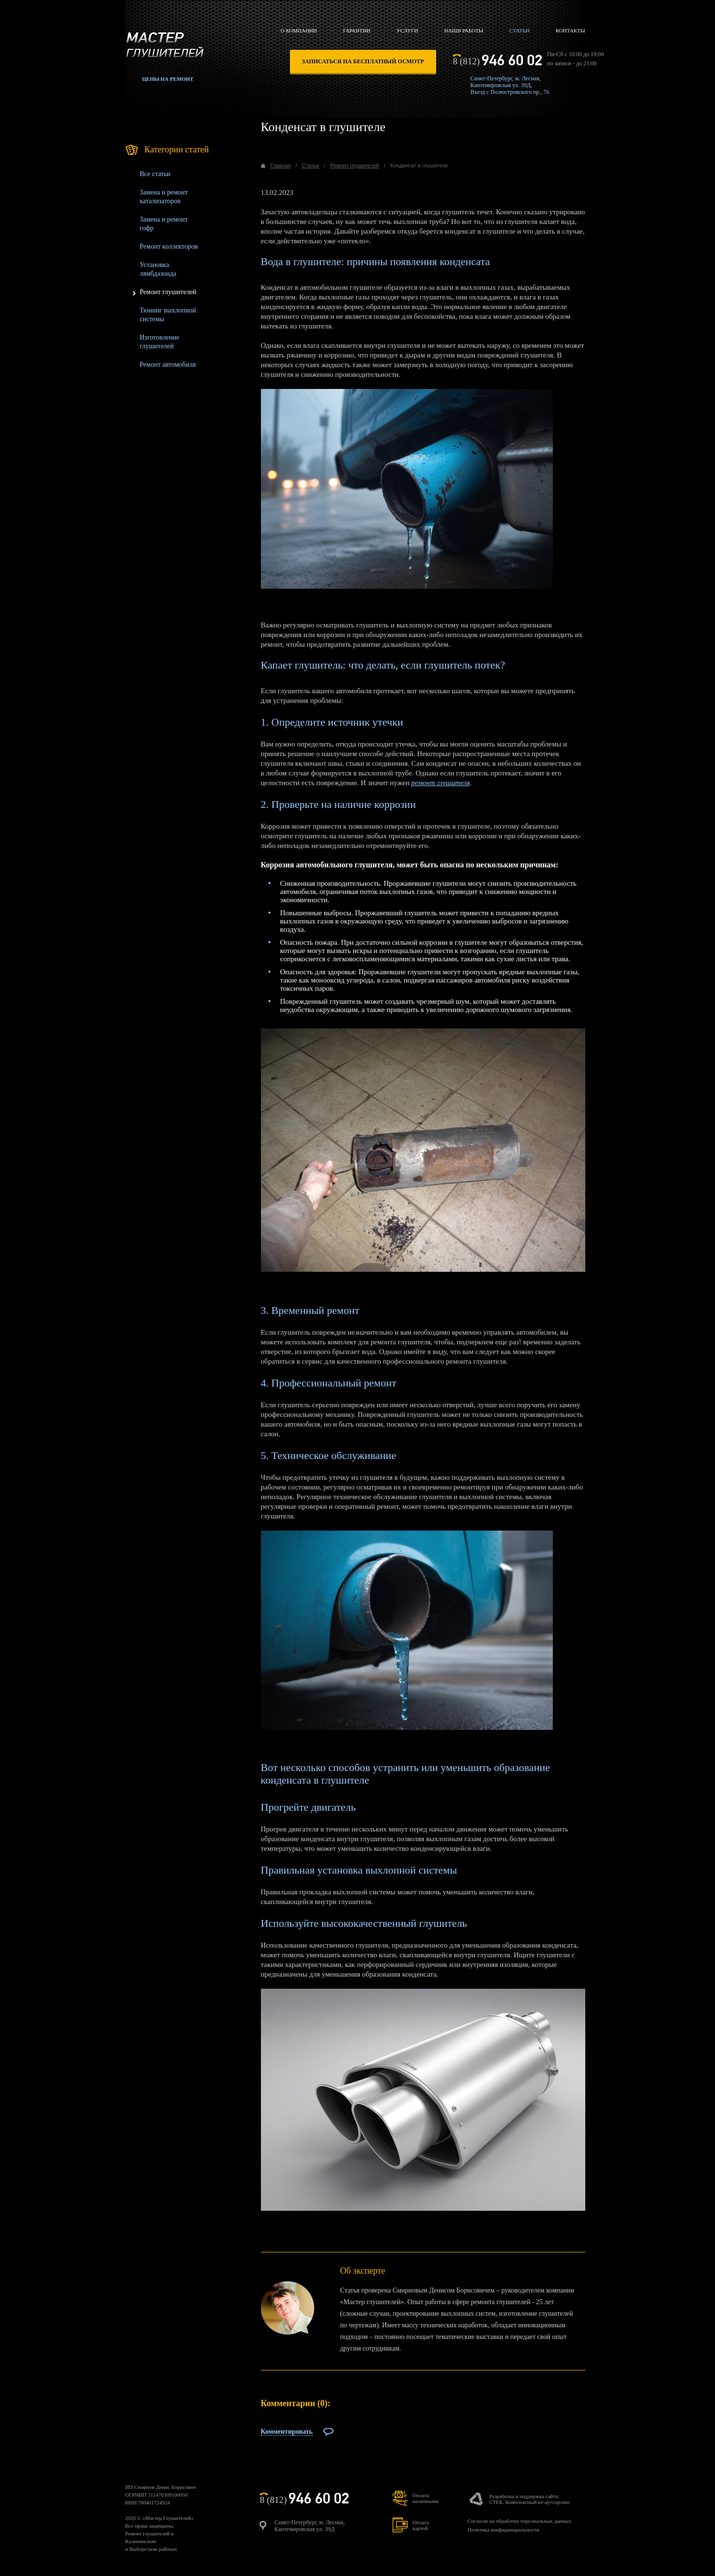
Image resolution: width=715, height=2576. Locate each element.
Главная (281, 165)
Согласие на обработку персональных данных (519, 2521)
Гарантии (356, 30)
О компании (299, 30)
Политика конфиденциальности (503, 2529)
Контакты (570, 30)
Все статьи (155, 174)
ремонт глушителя (440, 783)
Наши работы (463, 30)
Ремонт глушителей (168, 292)
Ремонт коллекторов (169, 246)
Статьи (519, 30)
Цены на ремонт (168, 79)
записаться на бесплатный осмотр (363, 61)
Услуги (407, 30)
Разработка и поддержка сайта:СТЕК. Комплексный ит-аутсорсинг (529, 2499)
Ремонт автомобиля (168, 364)
